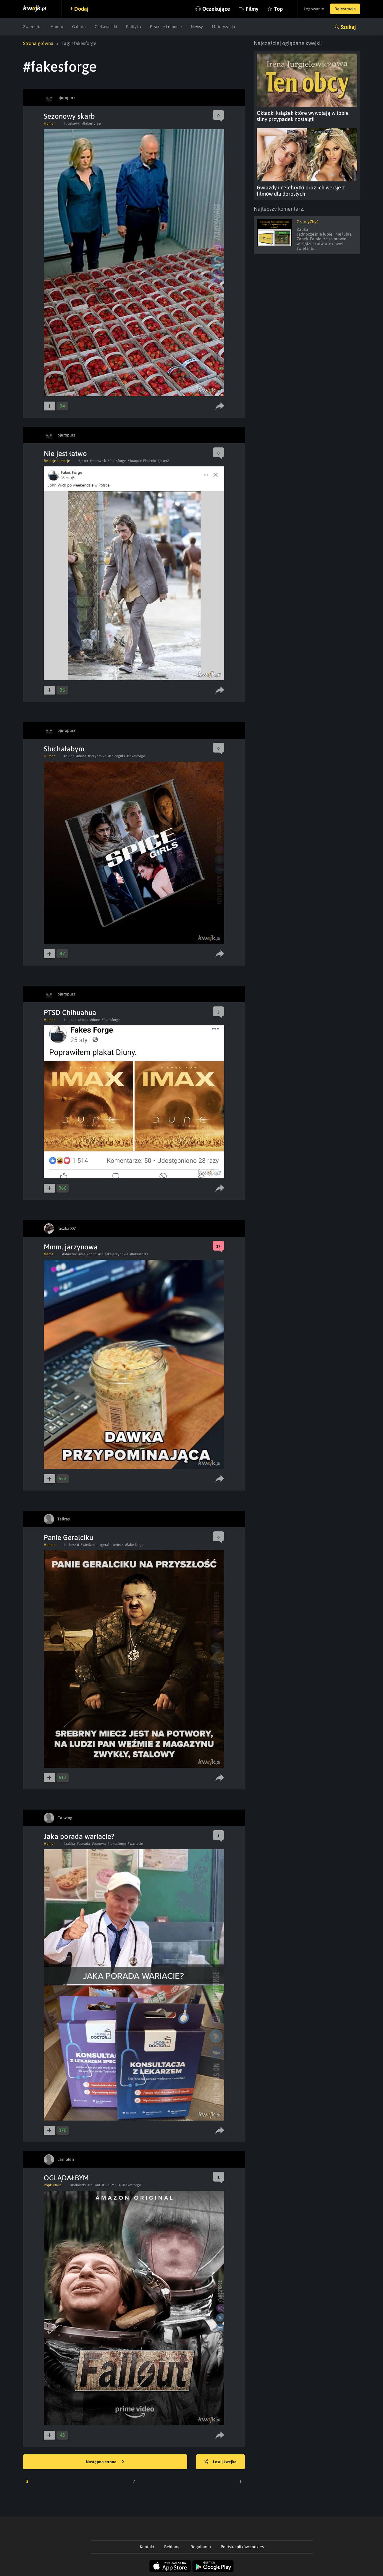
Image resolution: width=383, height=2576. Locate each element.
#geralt (105, 1545)
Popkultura (53, 2185)
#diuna (69, 756)
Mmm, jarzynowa (71, 1247)
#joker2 (163, 461)
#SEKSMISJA (111, 2185)
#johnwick (98, 461)
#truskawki (72, 123)
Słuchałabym (64, 749)
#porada (83, 1844)
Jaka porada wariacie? (79, 1836)
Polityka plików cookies (242, 2546)
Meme (48, 1254)
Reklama (172, 2546)
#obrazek (69, 1254)
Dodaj (81, 9)
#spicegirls (116, 756)
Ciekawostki (106, 26)
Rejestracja (345, 9)
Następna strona (105, 2462)
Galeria (79, 26)
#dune (81, 756)
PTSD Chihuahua (70, 1012)
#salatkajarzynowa (113, 1254)
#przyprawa (97, 756)
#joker (83, 461)
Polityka (133, 26)
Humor (57, 26)
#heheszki (71, 1545)
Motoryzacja (223, 26)
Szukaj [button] (348, 27)
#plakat (70, 1020)
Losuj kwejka (220, 2462)
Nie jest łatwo (65, 453)
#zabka (69, 1844)
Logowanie (314, 9)
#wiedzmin (89, 1545)
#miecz (117, 1545)
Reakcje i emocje (166, 26)
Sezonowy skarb (69, 116)
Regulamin (200, 2546)
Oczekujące (216, 9)
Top (278, 9)
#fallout (94, 2185)
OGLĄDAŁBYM (66, 2178)
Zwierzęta (32, 26)
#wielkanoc (87, 1254)
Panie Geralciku (68, 1537)
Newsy (197, 26)
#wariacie (135, 1844)
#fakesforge (91, 123)
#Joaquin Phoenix (142, 461)
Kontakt (147, 2546)
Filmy (252, 9)
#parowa (99, 1844)
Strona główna (38, 43)
